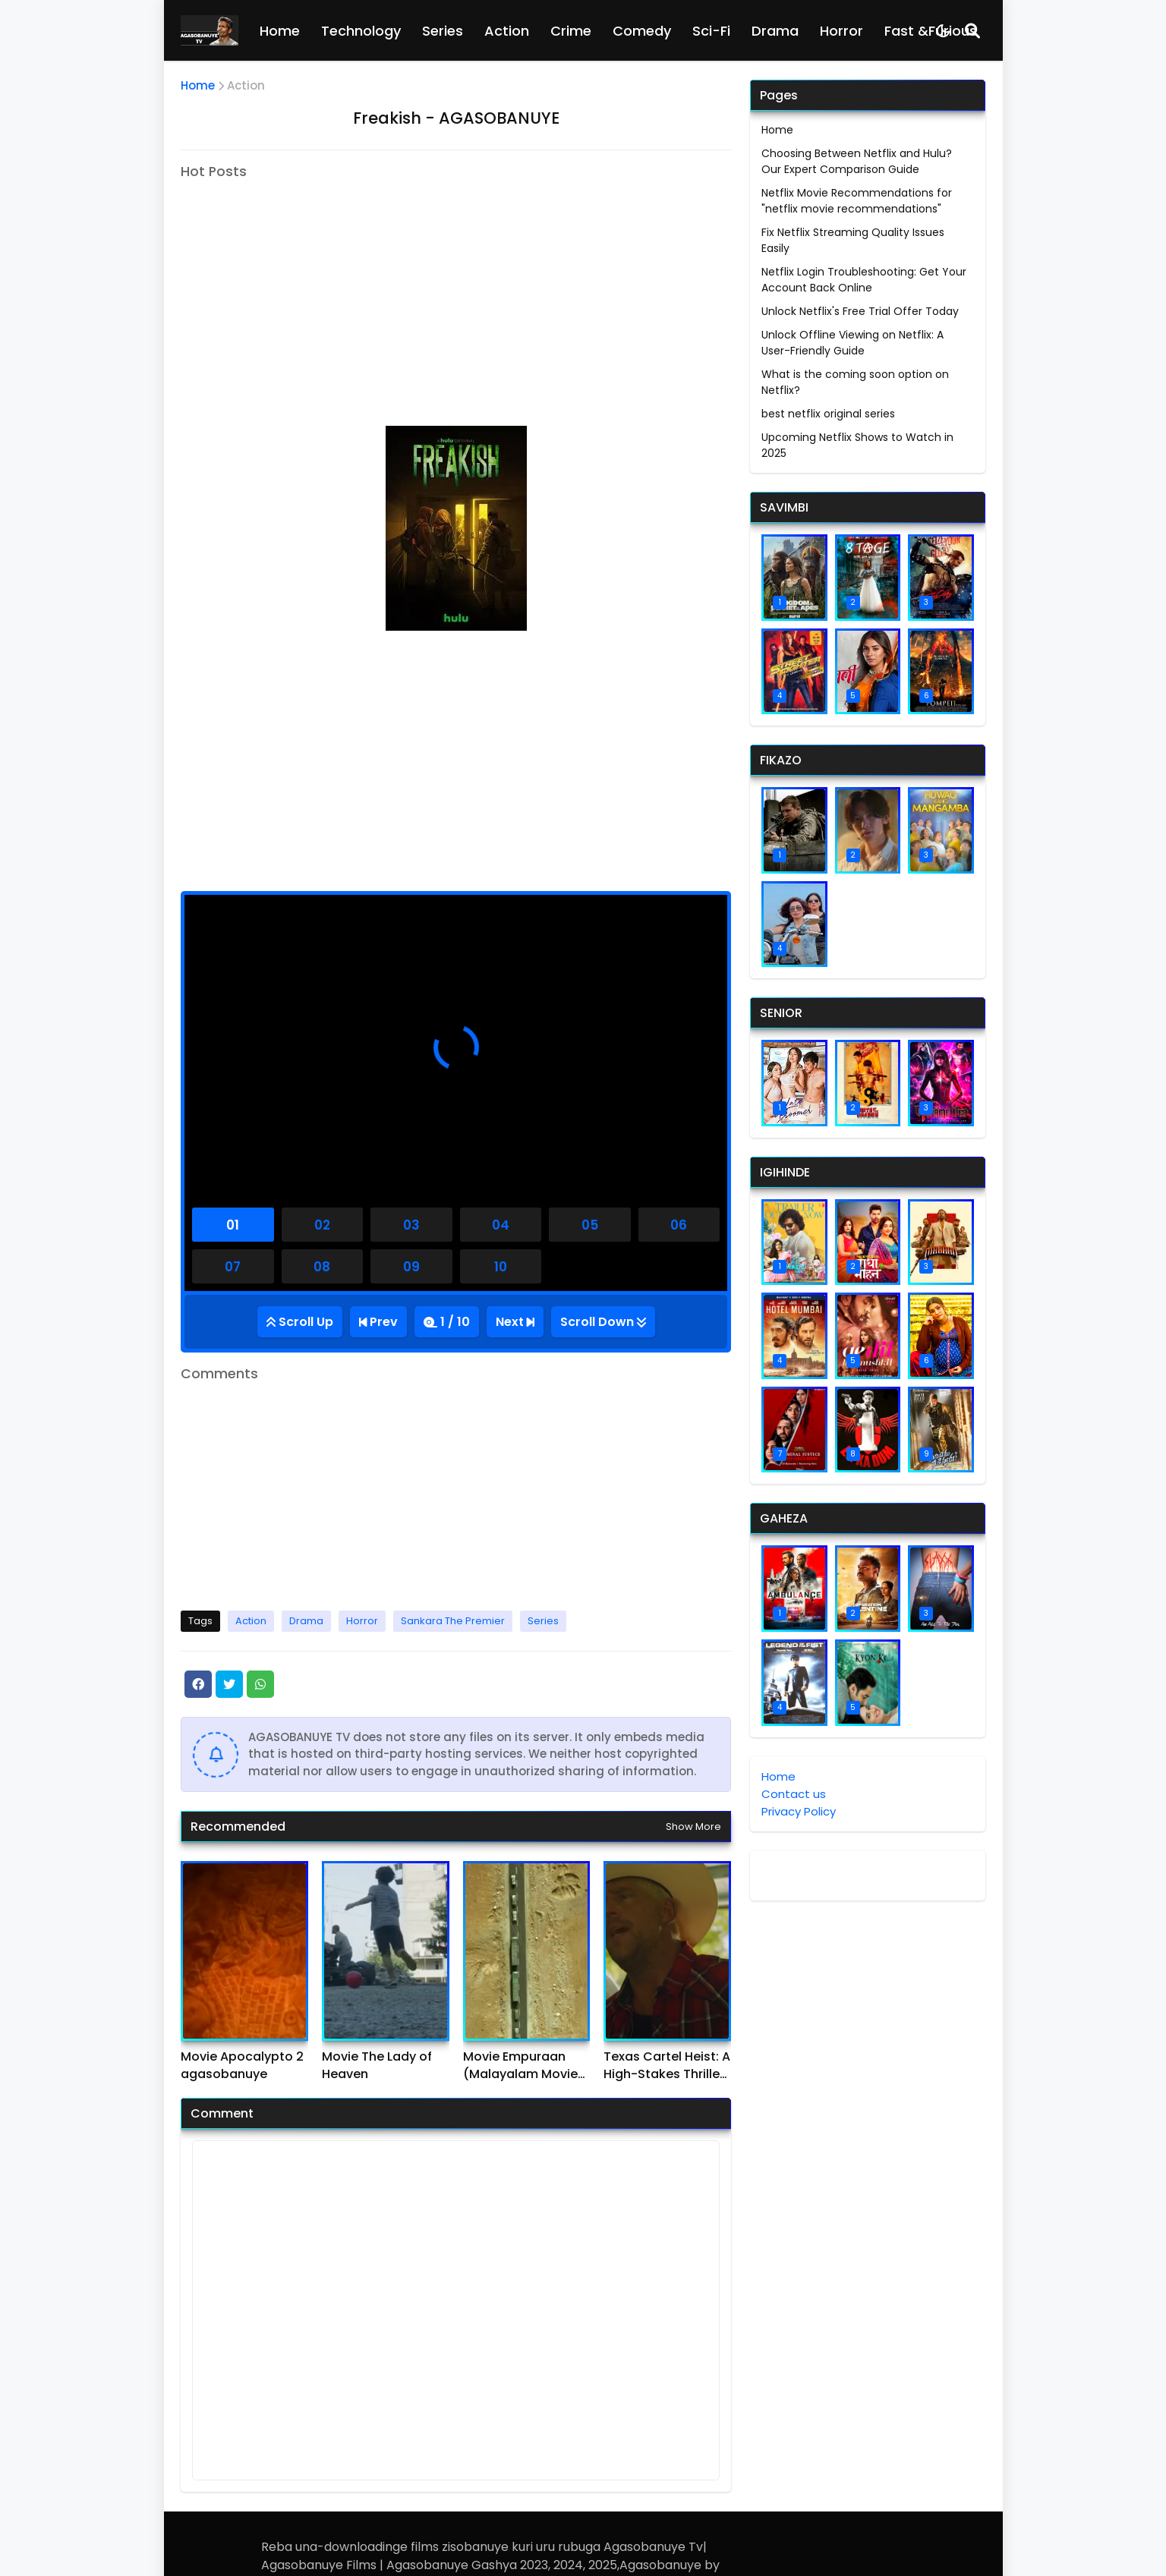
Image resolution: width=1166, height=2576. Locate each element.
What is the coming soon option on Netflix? (855, 382)
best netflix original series (828, 413)
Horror (841, 30)
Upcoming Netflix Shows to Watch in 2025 (857, 445)
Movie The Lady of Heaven (377, 2065)
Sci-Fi (711, 30)
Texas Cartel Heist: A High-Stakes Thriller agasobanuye (666, 2066)
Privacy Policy (798, 1811)
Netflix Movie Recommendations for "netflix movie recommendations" (856, 200)
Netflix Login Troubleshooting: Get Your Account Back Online (863, 279)
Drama (775, 30)
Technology (361, 30)
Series (442, 30)
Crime (570, 30)
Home (280, 30)
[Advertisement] (308, 284)
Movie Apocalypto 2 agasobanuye (242, 2065)
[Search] (972, 30)
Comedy (642, 30)
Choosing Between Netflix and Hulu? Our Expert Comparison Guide (856, 161)
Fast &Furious (930, 30)
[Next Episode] (515, 1321)
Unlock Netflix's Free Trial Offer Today (860, 311)
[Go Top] (299, 1321)
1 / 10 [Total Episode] (455, 1322)
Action (506, 30)
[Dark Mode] (943, 30)
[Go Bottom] (603, 1321)
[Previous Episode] (378, 1321)
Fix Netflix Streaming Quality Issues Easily (852, 240)
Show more (693, 1826)
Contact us (793, 1794)
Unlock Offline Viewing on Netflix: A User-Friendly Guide (852, 342)
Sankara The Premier (453, 1621)
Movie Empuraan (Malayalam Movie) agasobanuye (523, 2066)
